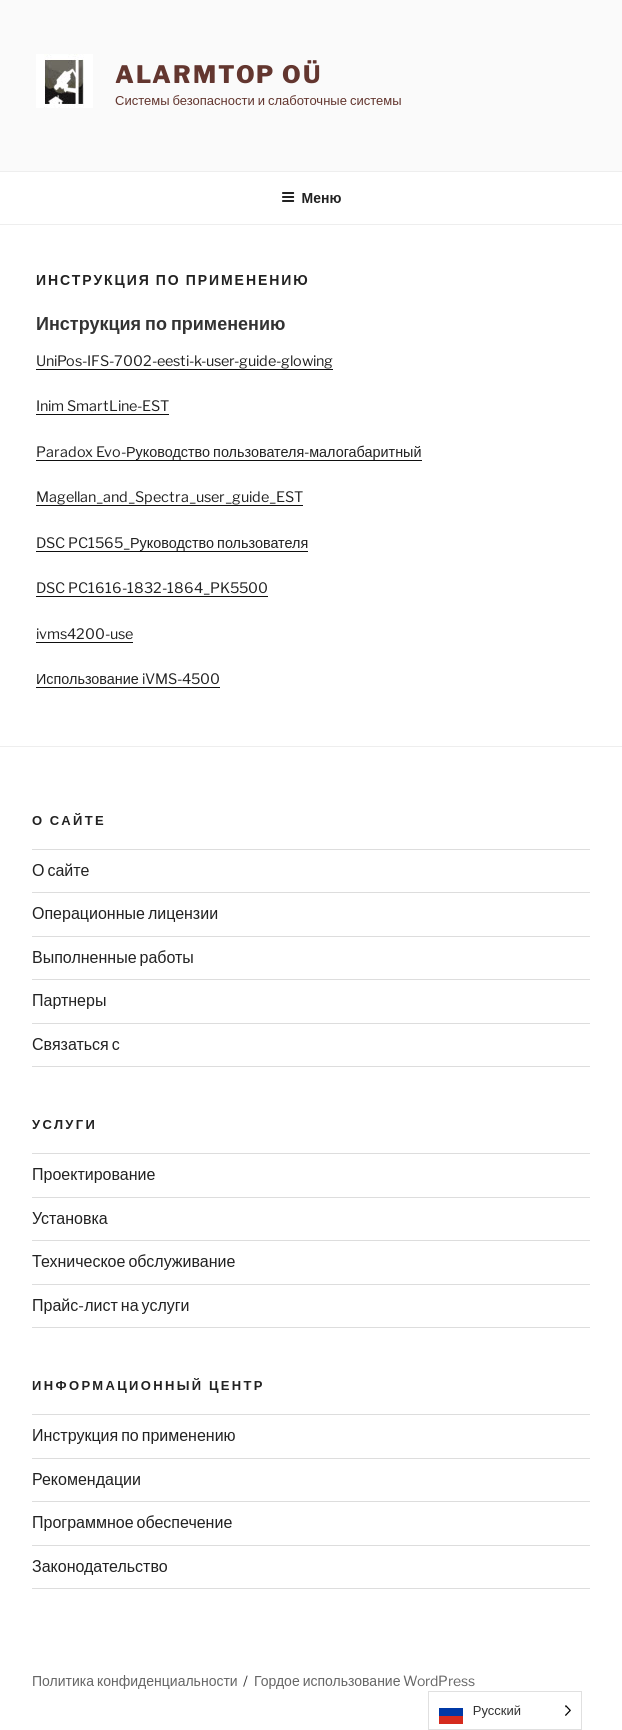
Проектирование (93, 1174)
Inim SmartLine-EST (102, 406)
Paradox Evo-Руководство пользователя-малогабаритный (229, 452)
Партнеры (69, 1000)
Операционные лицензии (125, 913)
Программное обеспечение (132, 1522)
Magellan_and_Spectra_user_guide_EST (169, 497)
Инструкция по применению (134, 1435)
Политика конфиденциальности (135, 1680)
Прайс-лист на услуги (111, 1305)
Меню (311, 197)
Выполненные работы (113, 957)
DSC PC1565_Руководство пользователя (172, 543)
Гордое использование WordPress (364, 1680)
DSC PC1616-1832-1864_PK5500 (152, 588)
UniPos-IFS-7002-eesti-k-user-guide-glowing (184, 361)
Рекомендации (86, 1479)
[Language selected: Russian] (505, 1710)
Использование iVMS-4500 (128, 679)
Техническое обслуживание (133, 1261)
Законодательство (100, 1566)
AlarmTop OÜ (218, 74)
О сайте (60, 870)
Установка (70, 1218)
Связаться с (76, 1044)
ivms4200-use (84, 634)
